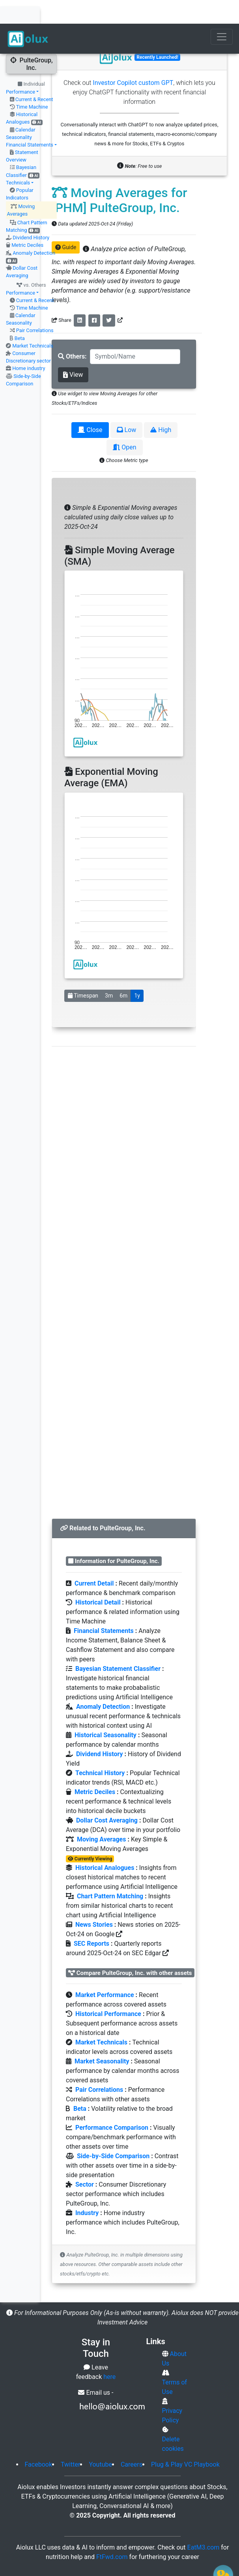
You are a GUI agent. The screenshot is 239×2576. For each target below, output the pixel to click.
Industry (87, 2189)
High (160, 406)
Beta (20, 315)
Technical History (100, 1749)
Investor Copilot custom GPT (133, 59)
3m (109, 972)
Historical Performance (108, 1990)
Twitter (70, 2440)
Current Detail (94, 1559)
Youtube (100, 2440)
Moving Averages (101, 1815)
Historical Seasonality (105, 1711)
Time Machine (32, 83)
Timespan (83, 972)
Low (126, 406)
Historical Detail (98, 1578)
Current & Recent (34, 76)
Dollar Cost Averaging (107, 1796)
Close (90, 406)
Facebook (38, 2440)
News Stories (94, 1901)
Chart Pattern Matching (110, 1872)
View (73, 351)
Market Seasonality (102, 2037)
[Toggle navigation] (222, 13)
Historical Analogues (104, 1844)
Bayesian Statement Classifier (118, 1645)
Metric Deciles (27, 221)
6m (123, 972)
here (109, 2353)
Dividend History (31, 214)
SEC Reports (91, 1920)
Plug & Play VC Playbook (185, 2440)
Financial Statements (29, 121)
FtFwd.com (112, 2533)
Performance (20, 68)
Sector (84, 2161)
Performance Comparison (111, 2104)
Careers (131, 2440)
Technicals (18, 159)
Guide (65, 223)
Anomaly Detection (34, 229)
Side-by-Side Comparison (113, 2132)
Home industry (28, 345)
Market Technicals (32, 322)
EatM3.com (203, 2523)
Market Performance (104, 1971)
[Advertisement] (124, 1257)
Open (124, 423)
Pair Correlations (35, 307)
